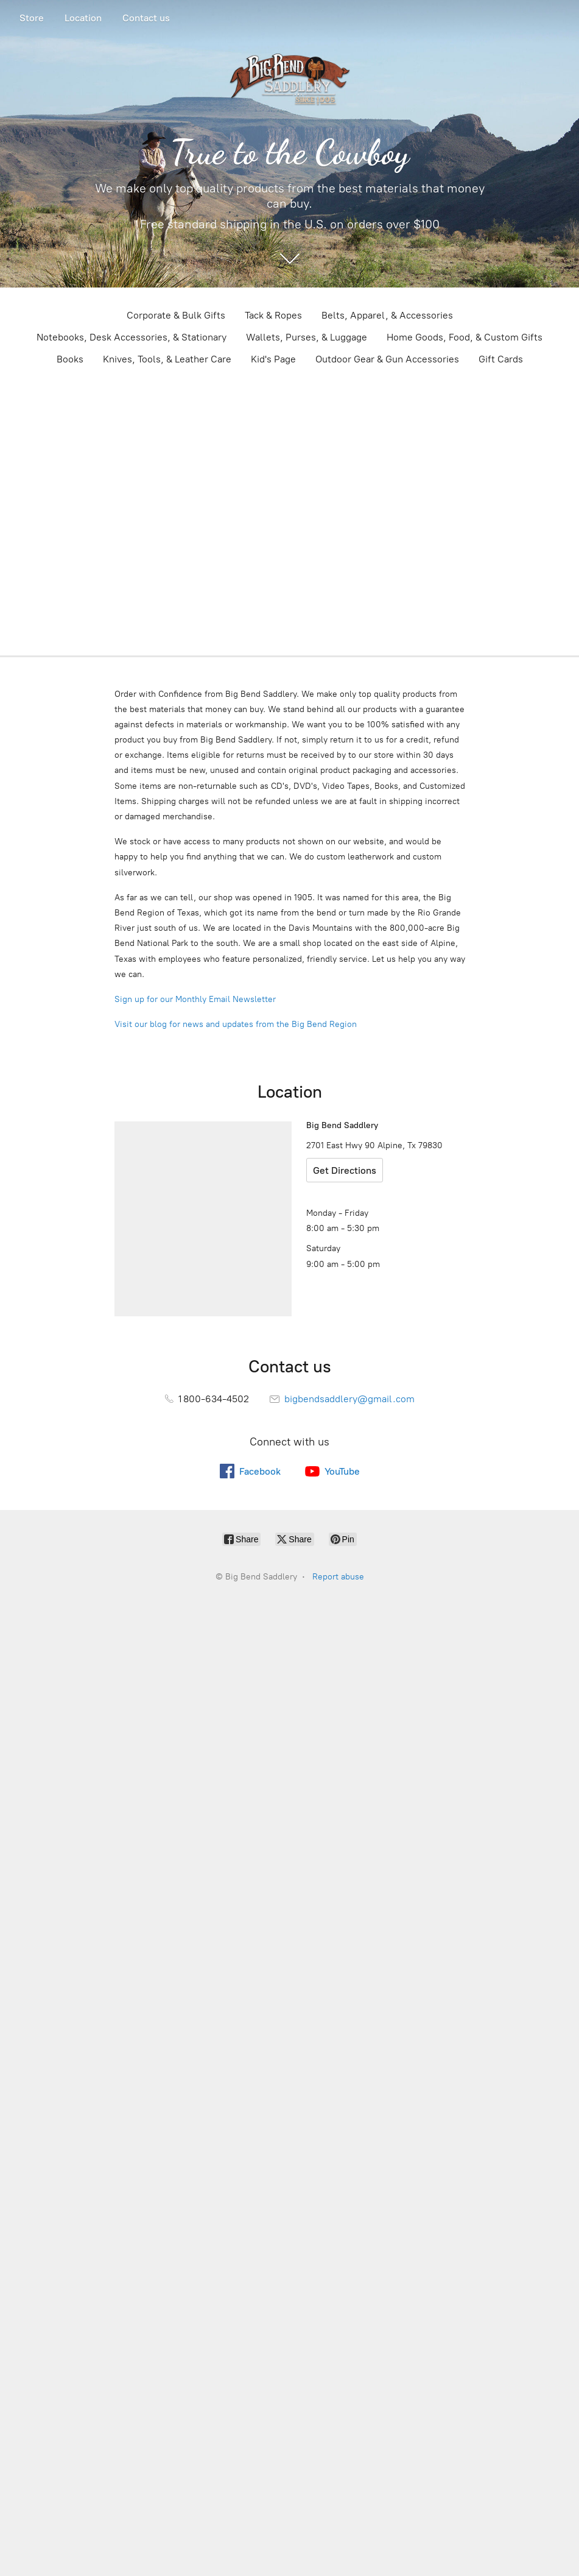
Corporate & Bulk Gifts (176, 315)
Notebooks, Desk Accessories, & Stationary (131, 337)
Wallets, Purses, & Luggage (306, 337)
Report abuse (338, 1577)
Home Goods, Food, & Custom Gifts (464, 337)
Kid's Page (273, 359)
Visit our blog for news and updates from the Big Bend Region (235, 1024)
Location (83, 18)
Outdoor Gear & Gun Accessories (387, 359)
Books (70, 359)
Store (31, 18)
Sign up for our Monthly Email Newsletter (195, 999)
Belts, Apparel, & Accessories (387, 315)
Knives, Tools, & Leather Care (167, 359)
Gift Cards (501, 359)
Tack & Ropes (273, 315)
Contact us (146, 18)
